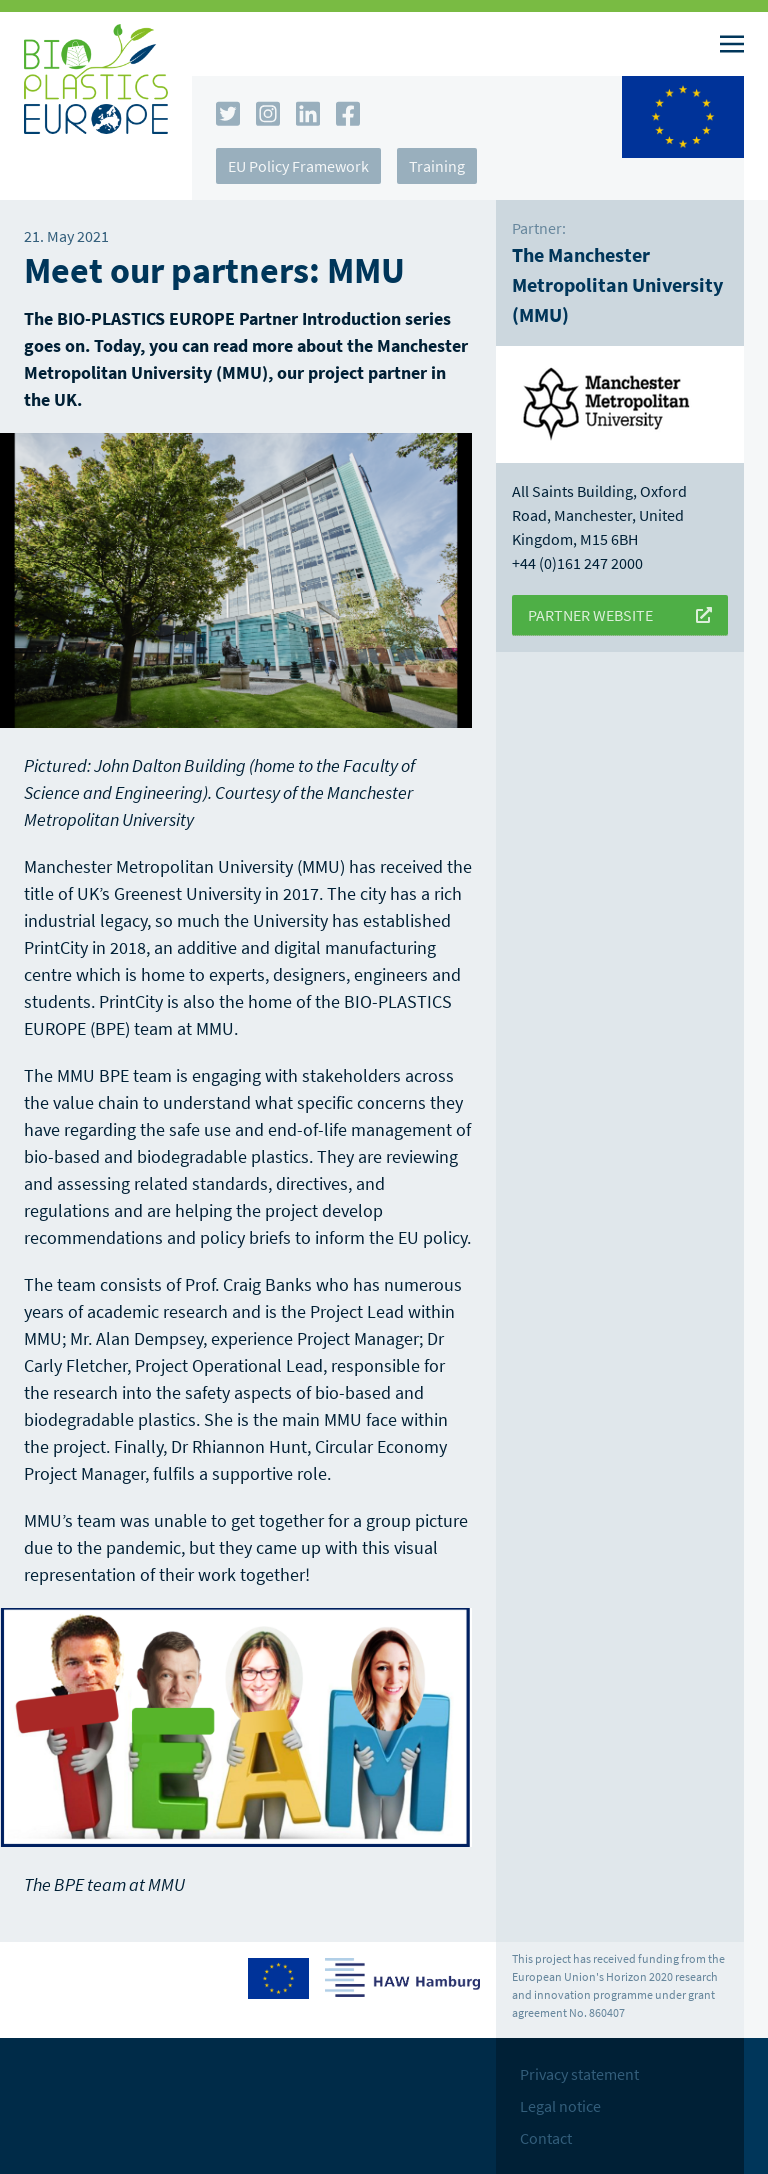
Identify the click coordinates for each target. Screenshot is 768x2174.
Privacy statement (579, 2074)
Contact (546, 2138)
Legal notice (560, 2106)
